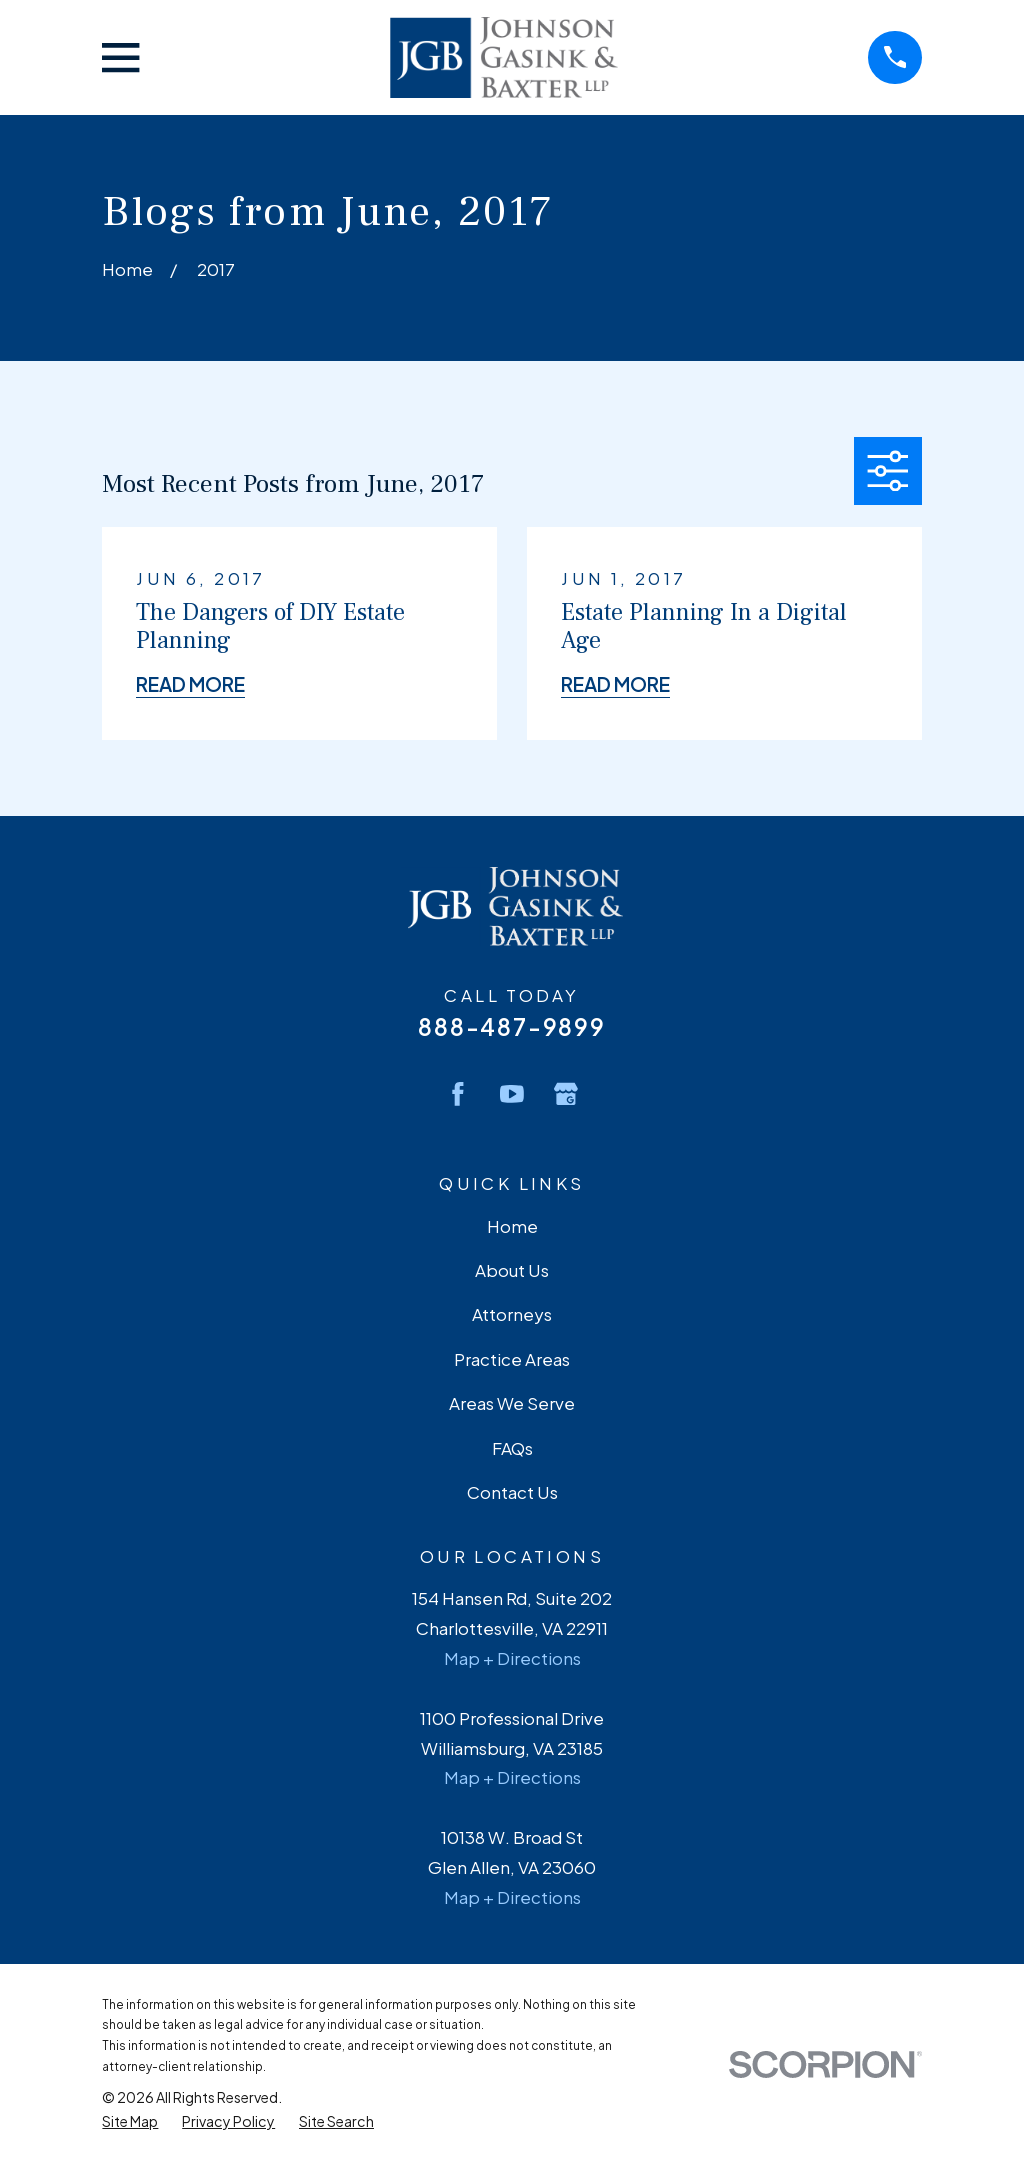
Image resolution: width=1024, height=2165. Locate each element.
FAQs (512, 1448)
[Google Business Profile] (566, 1094)
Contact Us (512, 1492)
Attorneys (512, 1314)
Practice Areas (512, 1359)
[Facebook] (458, 1094)
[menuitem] (130, 2121)
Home (512, 1226)
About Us (512, 1270)
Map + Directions (512, 1658)
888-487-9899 (512, 1026)
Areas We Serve (512, 1403)
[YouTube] (512, 1094)
